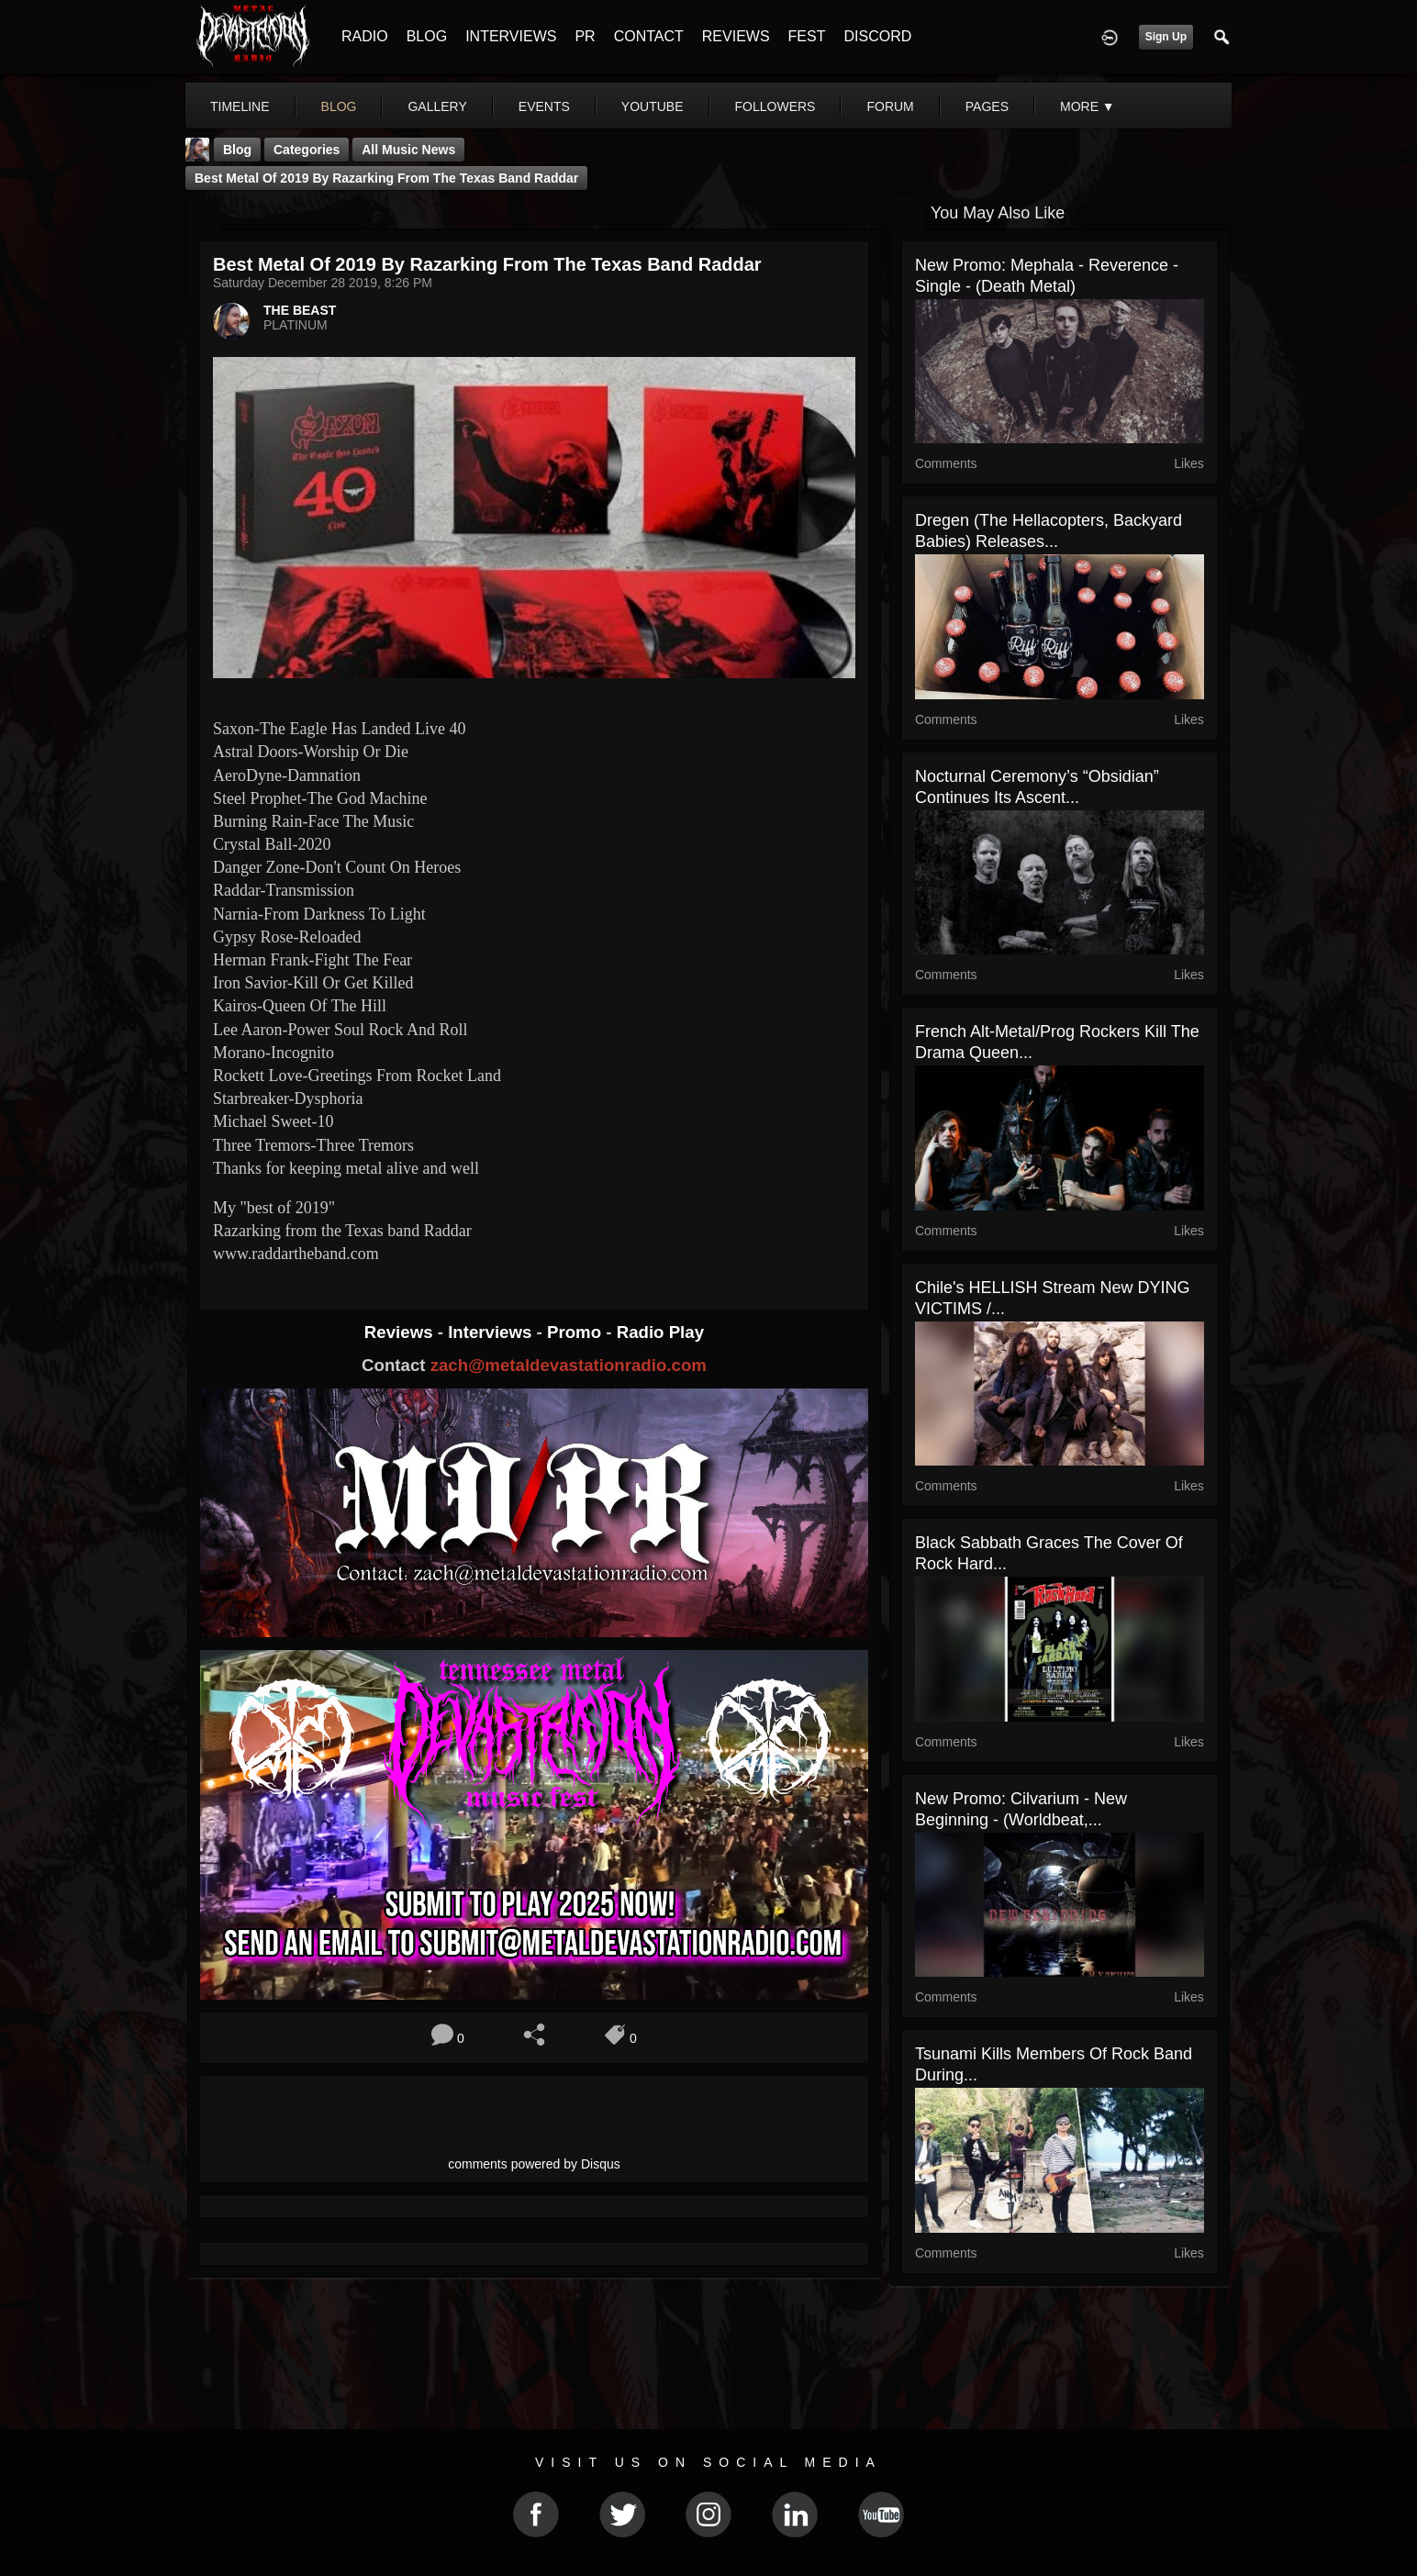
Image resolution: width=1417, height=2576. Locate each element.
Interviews (492, 1332)
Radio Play (660, 1332)
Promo (576, 1332)
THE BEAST (299, 310)
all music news (408, 149)
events (544, 106)
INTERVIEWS (510, 36)
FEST (807, 36)
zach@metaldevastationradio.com (568, 1365)
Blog (237, 149)
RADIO (364, 36)
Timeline (240, 106)
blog (339, 106)
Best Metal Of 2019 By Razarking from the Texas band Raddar (386, 178)
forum (889, 106)
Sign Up (1166, 36)
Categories (306, 149)
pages (987, 106)
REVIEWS (736, 36)
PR (585, 36)
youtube (652, 106)
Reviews (401, 1332)
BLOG (427, 36)
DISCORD (877, 36)
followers (775, 106)
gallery (436, 106)
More (1087, 106)
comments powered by (534, 2164)
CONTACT (649, 36)
